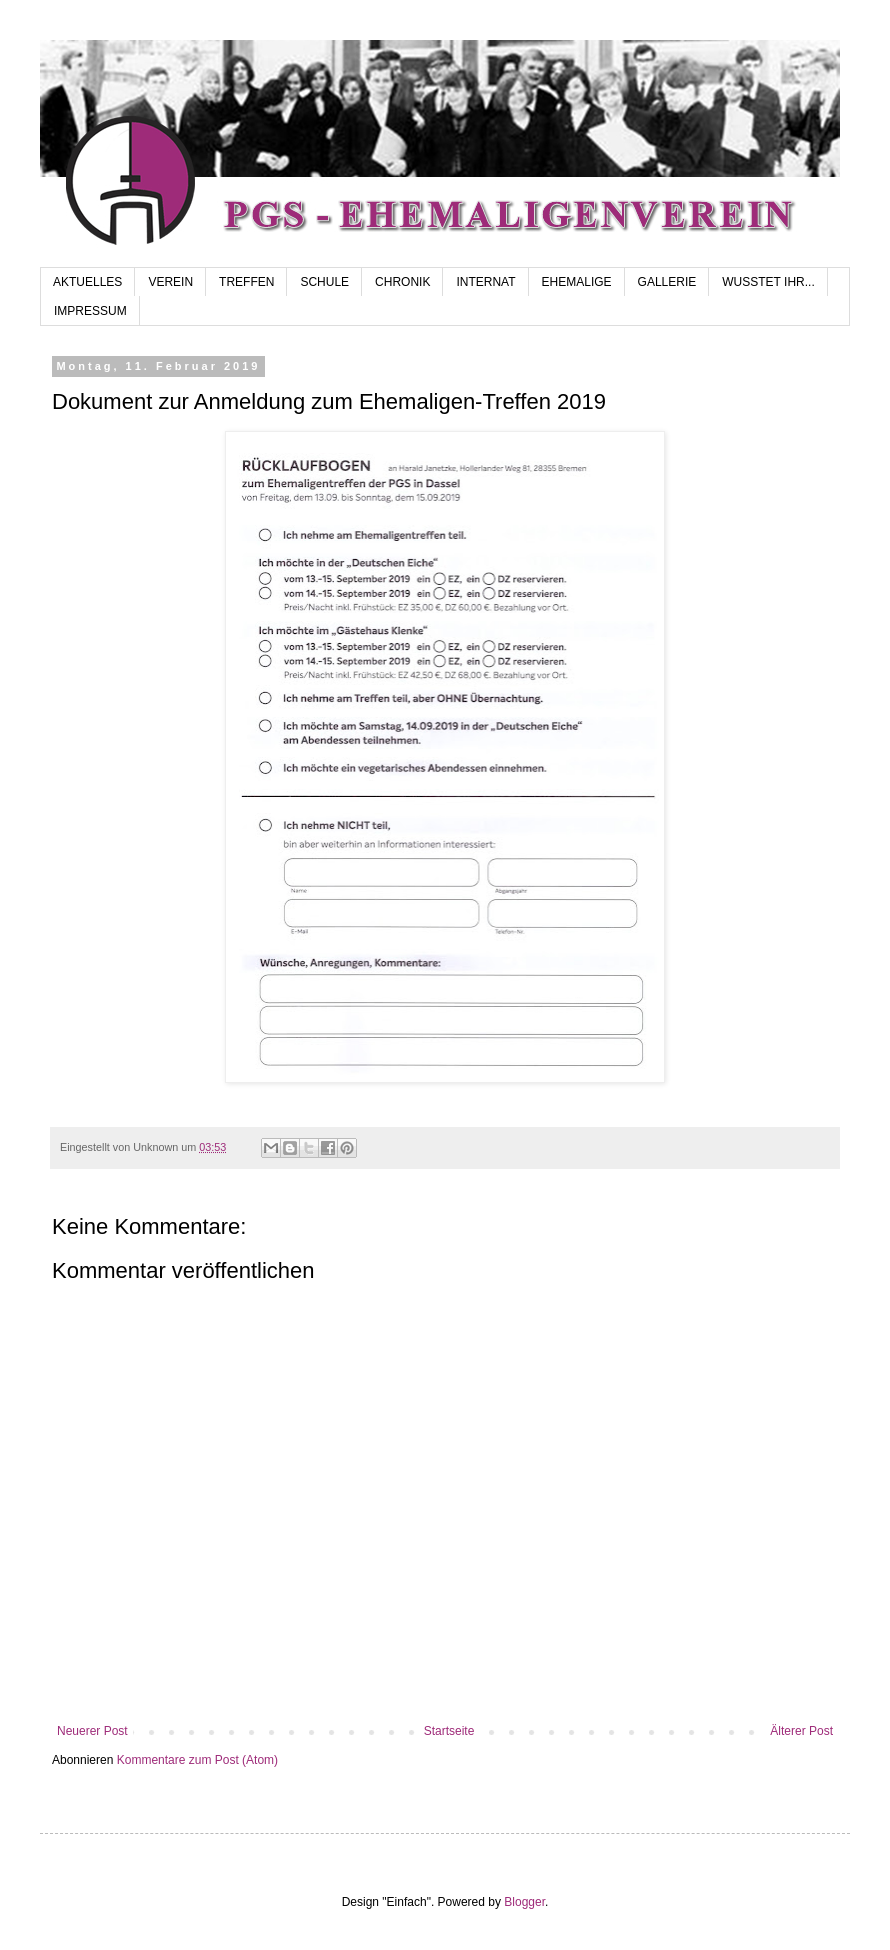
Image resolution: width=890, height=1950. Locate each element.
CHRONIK (402, 282)
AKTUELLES (87, 282)
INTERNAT (485, 282)
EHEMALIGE (577, 282)
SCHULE (324, 282)
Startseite (449, 1731)
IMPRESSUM (90, 311)
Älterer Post (801, 1731)
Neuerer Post (92, 1731)
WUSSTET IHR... (768, 282)
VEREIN (170, 282)
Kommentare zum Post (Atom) (197, 1760)
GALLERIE (667, 282)
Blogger (524, 1902)
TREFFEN (246, 282)
